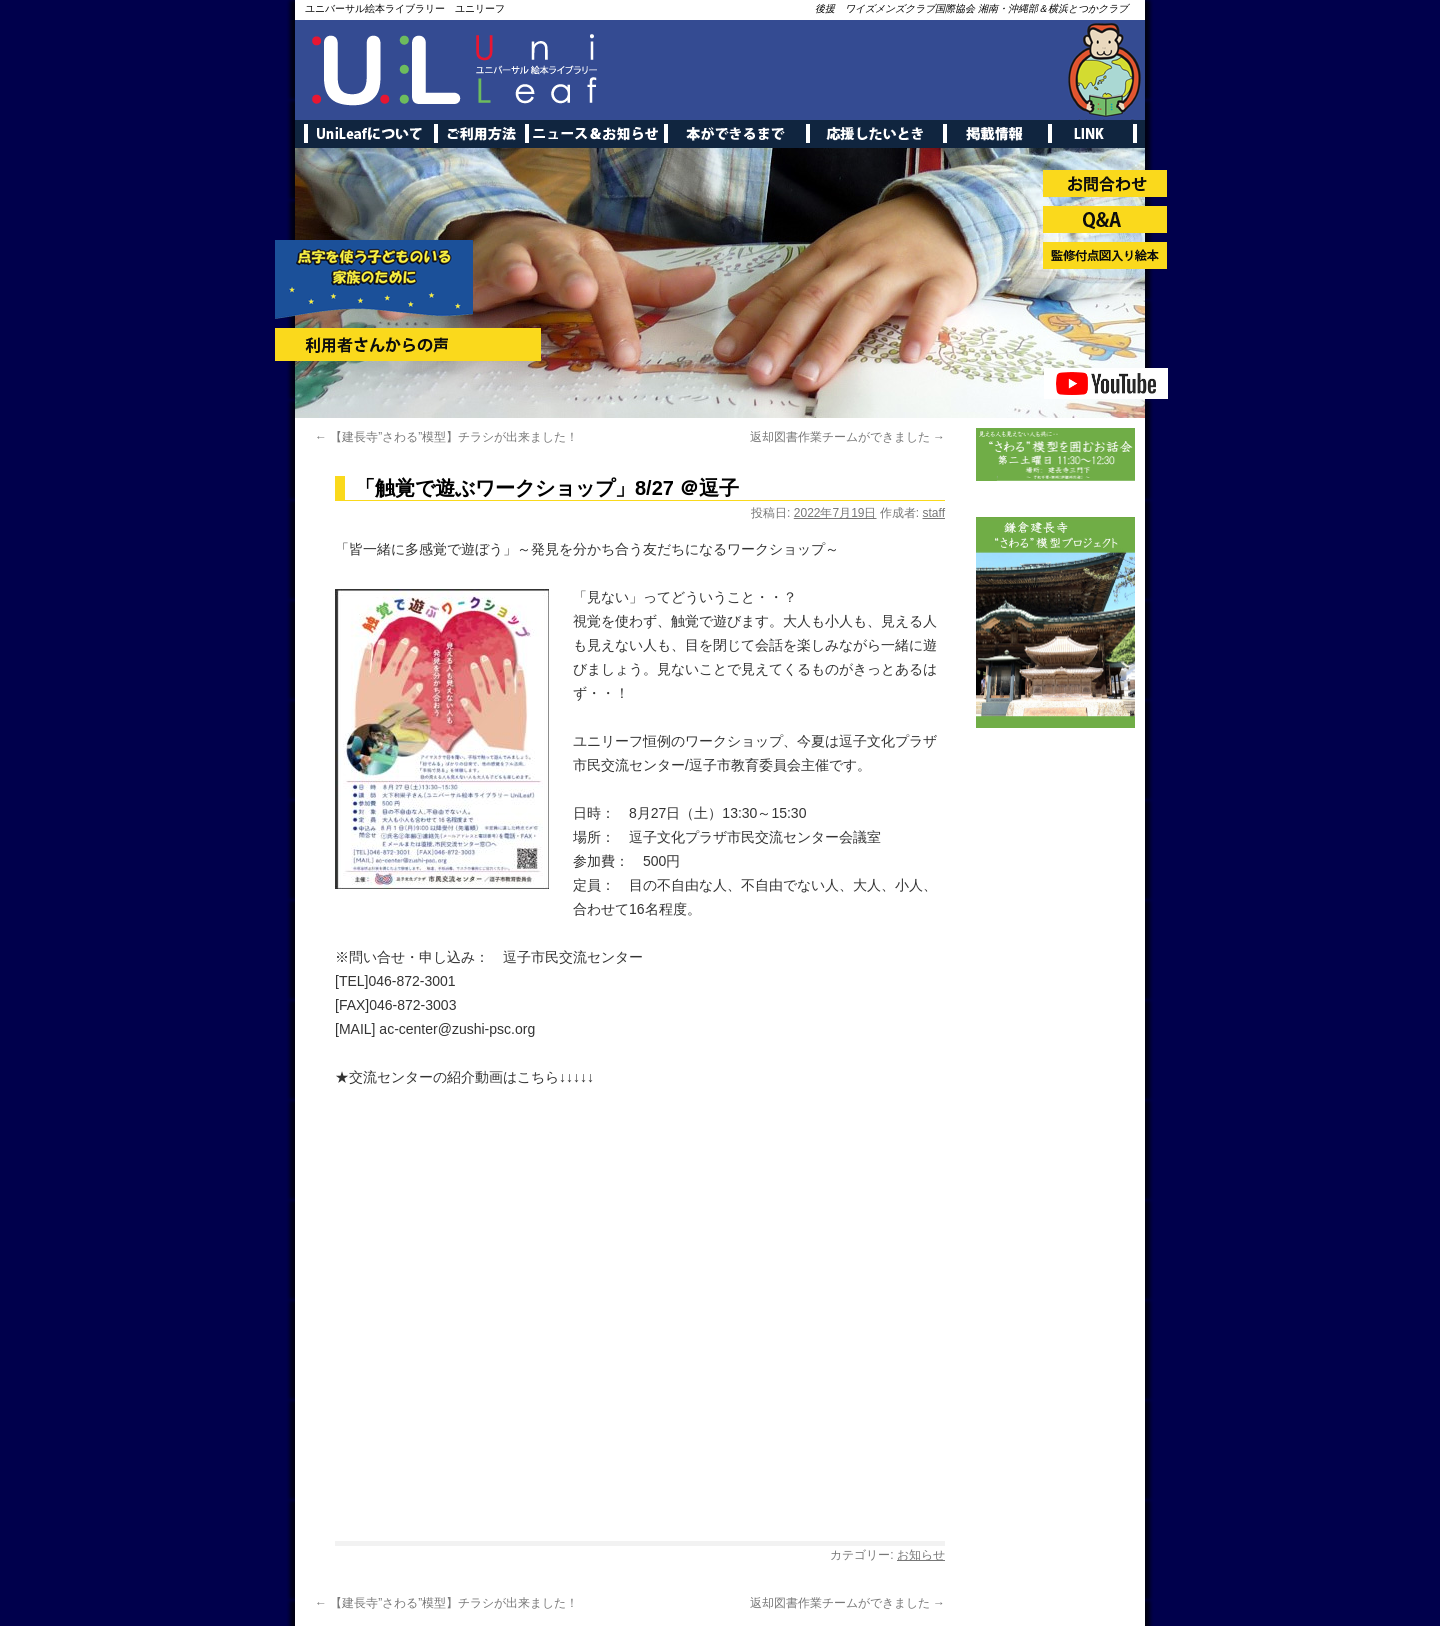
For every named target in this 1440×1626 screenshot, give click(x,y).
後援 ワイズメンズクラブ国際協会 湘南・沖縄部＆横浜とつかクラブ (971, 8)
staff (934, 513)
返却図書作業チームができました (847, 437)
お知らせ (921, 1555)
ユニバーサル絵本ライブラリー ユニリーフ (405, 8)
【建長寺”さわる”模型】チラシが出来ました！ (446, 437)
